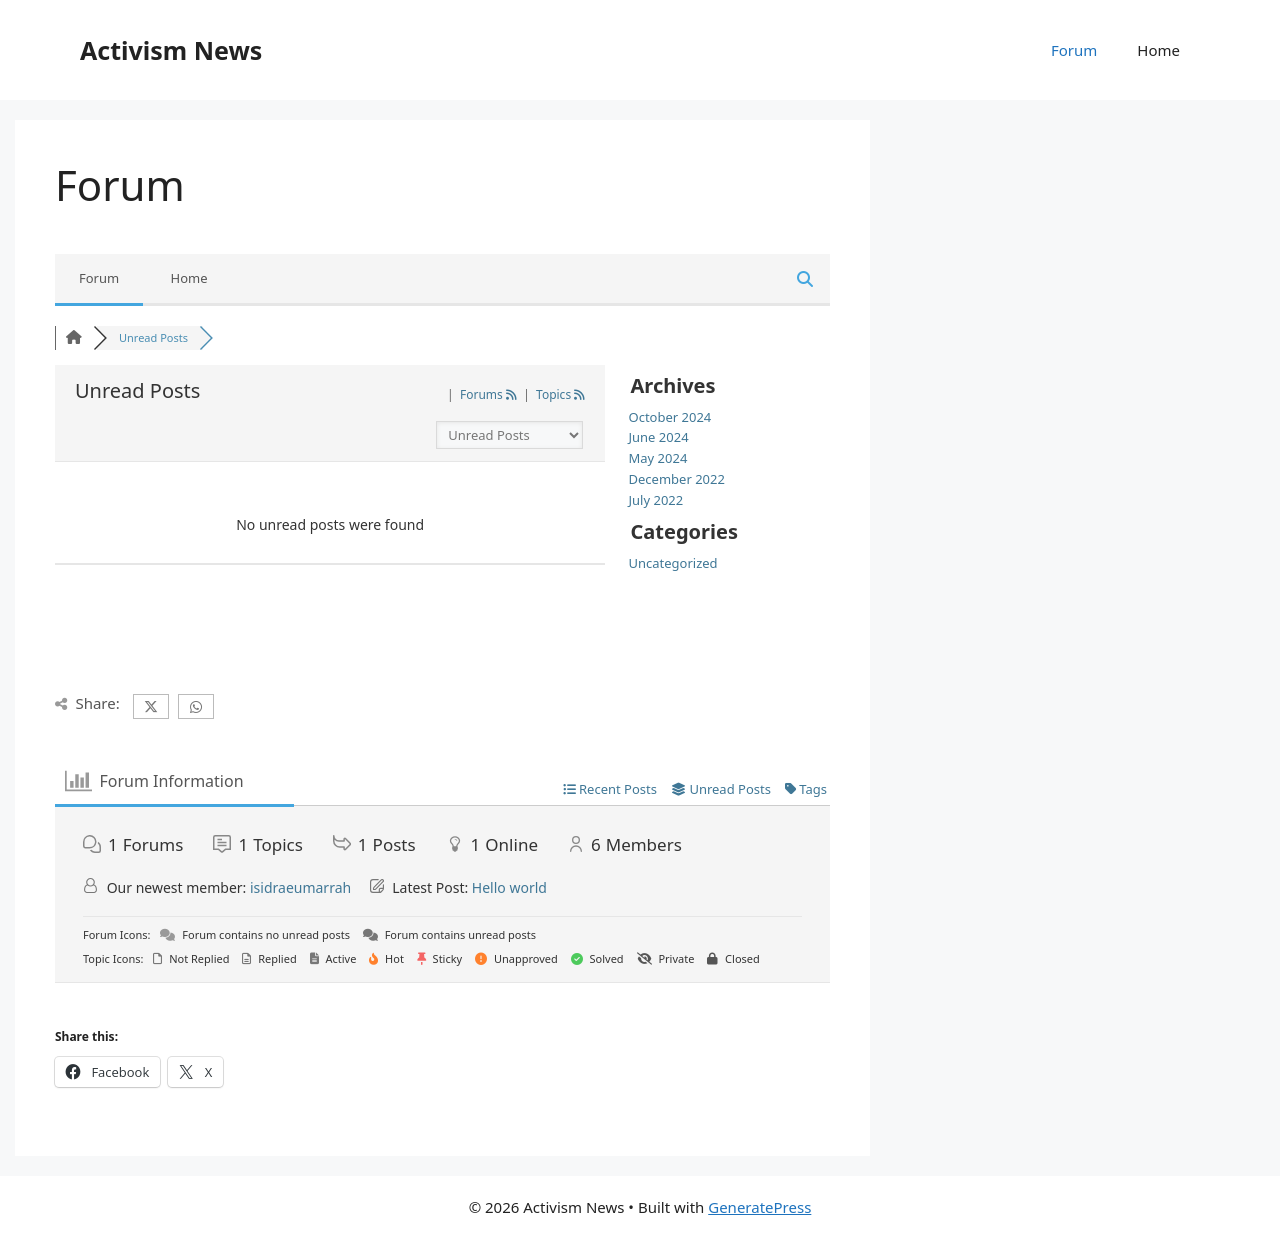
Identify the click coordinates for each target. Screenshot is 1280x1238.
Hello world (509, 887)
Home (1158, 50)
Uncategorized (673, 563)
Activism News (171, 50)
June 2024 (659, 437)
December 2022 (677, 479)
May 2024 (658, 458)
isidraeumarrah (300, 887)
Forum (1074, 50)
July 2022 (656, 500)
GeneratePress (759, 1207)
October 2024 (670, 417)
